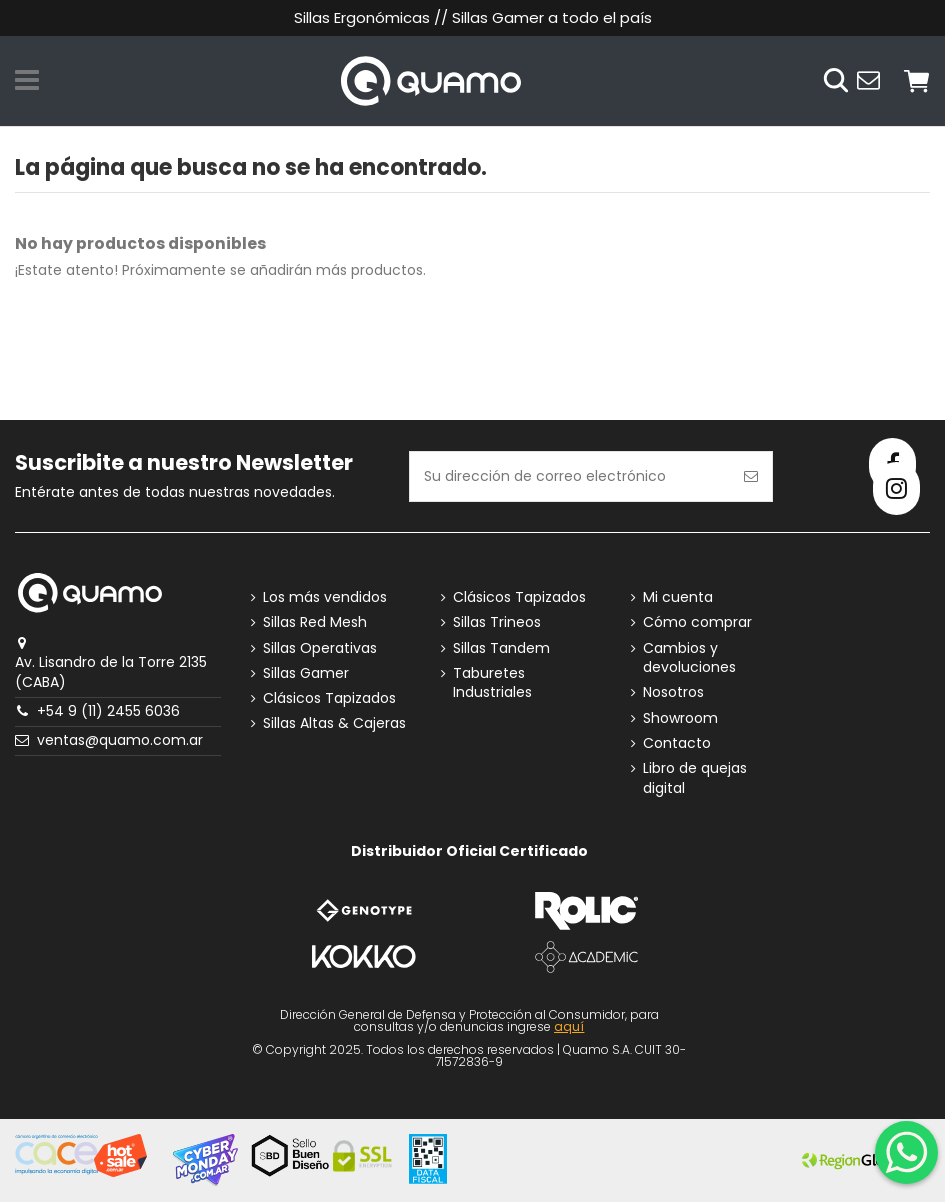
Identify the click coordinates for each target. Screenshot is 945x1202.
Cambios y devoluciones (689, 658)
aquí (569, 1026)
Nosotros (673, 692)
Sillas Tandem (501, 648)
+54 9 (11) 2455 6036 (108, 711)
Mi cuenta (678, 597)
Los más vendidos (325, 597)
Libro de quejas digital (695, 778)
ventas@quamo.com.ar (120, 740)
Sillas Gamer (306, 673)
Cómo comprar (697, 622)
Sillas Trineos (497, 622)
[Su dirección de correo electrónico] (570, 476)
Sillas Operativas (320, 648)
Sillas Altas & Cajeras (334, 723)
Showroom (680, 718)
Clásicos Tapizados (329, 698)
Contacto (677, 743)
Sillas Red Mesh (315, 622)
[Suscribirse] (751, 476)
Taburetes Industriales (492, 683)
